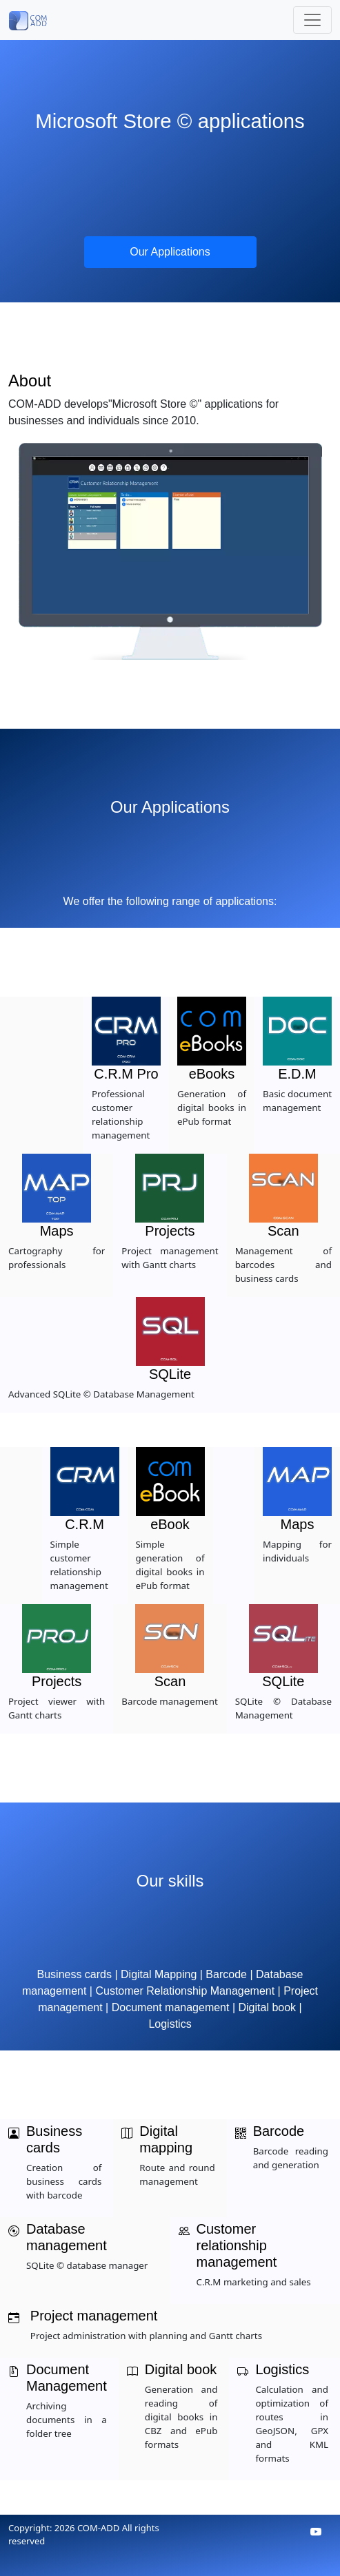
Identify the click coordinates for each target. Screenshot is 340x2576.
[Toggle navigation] (312, 20)
